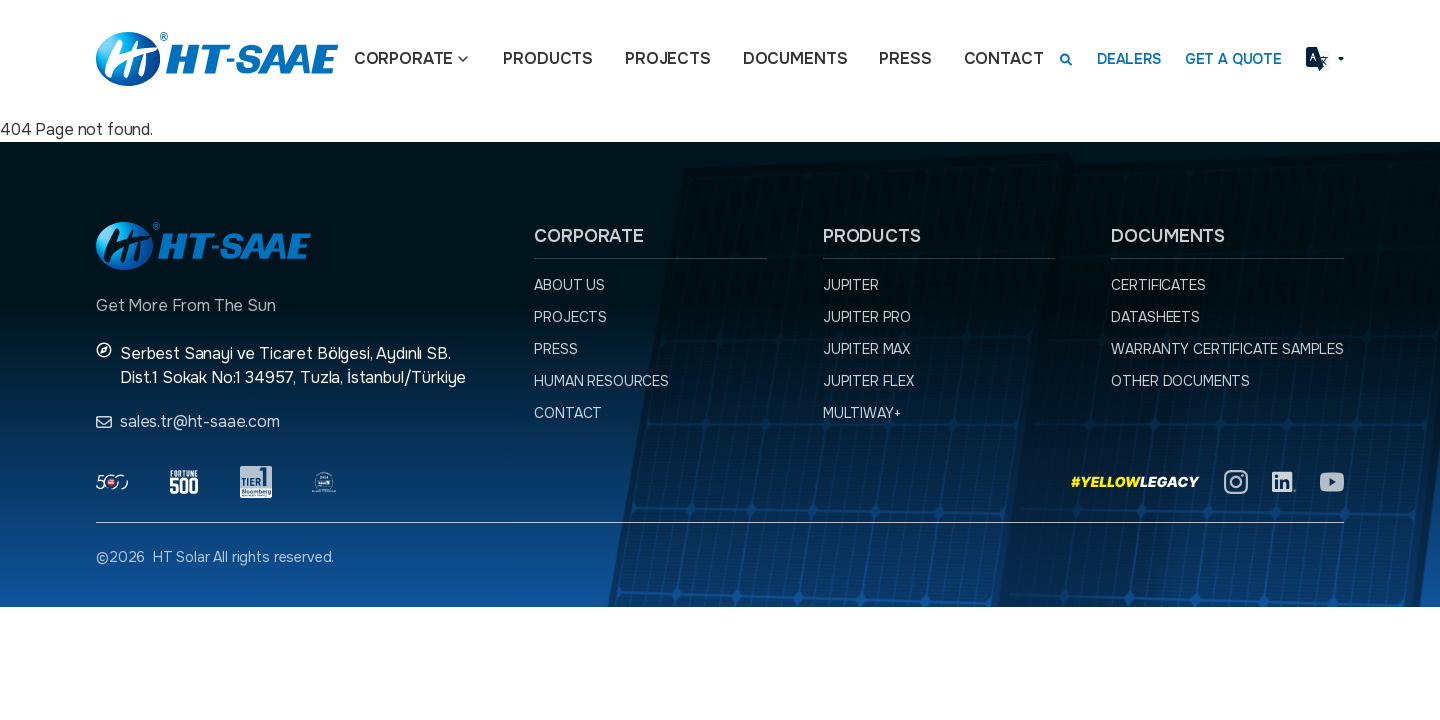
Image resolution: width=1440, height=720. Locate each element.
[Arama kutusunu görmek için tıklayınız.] (1066, 59)
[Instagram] (1236, 482)
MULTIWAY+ (862, 413)
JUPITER (851, 285)
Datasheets (1155, 317)
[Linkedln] (1284, 482)
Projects (668, 58)
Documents (795, 58)
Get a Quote (1233, 59)
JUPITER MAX (866, 349)
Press (905, 58)
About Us (569, 285)
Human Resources (601, 381)
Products (548, 58)
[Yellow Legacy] (1135, 482)
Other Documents (1180, 381)
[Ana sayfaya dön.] (217, 59)
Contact (1004, 58)
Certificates (1158, 285)
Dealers (1129, 59)
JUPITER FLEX (868, 381)
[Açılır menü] (463, 59)
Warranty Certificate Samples (1227, 349)
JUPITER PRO (867, 317)
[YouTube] (1332, 482)
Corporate (404, 58)
